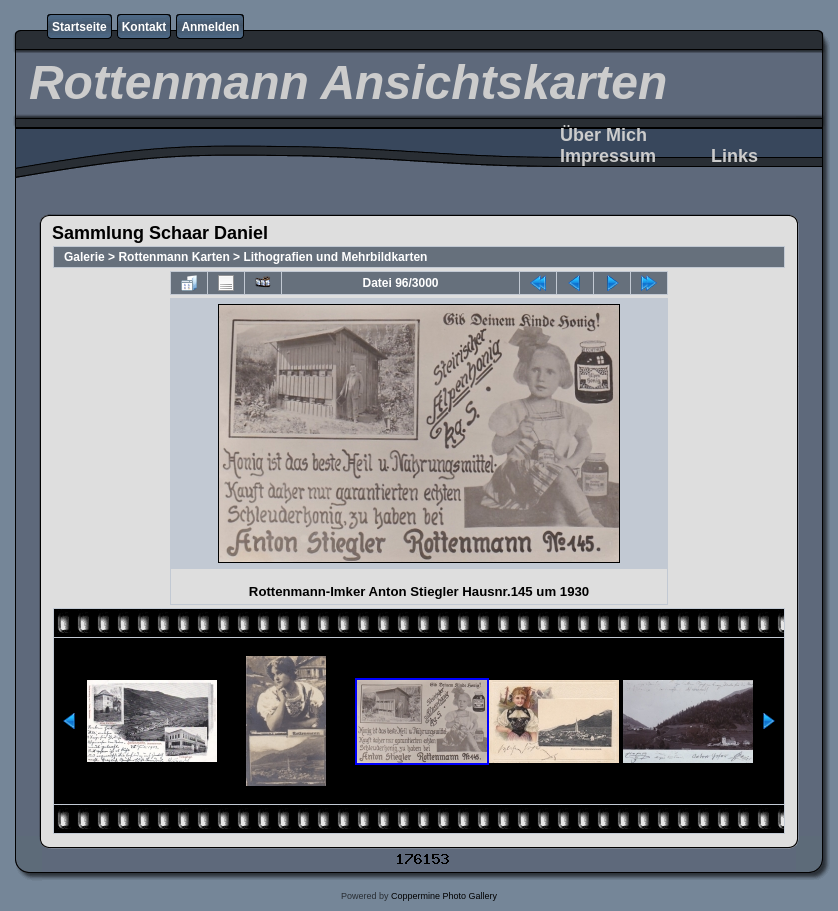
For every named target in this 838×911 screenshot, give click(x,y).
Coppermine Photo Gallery (444, 896)
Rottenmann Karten (173, 257)
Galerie (84, 257)
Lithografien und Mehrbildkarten (335, 257)
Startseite (79, 27)
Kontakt (144, 27)
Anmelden (210, 27)
